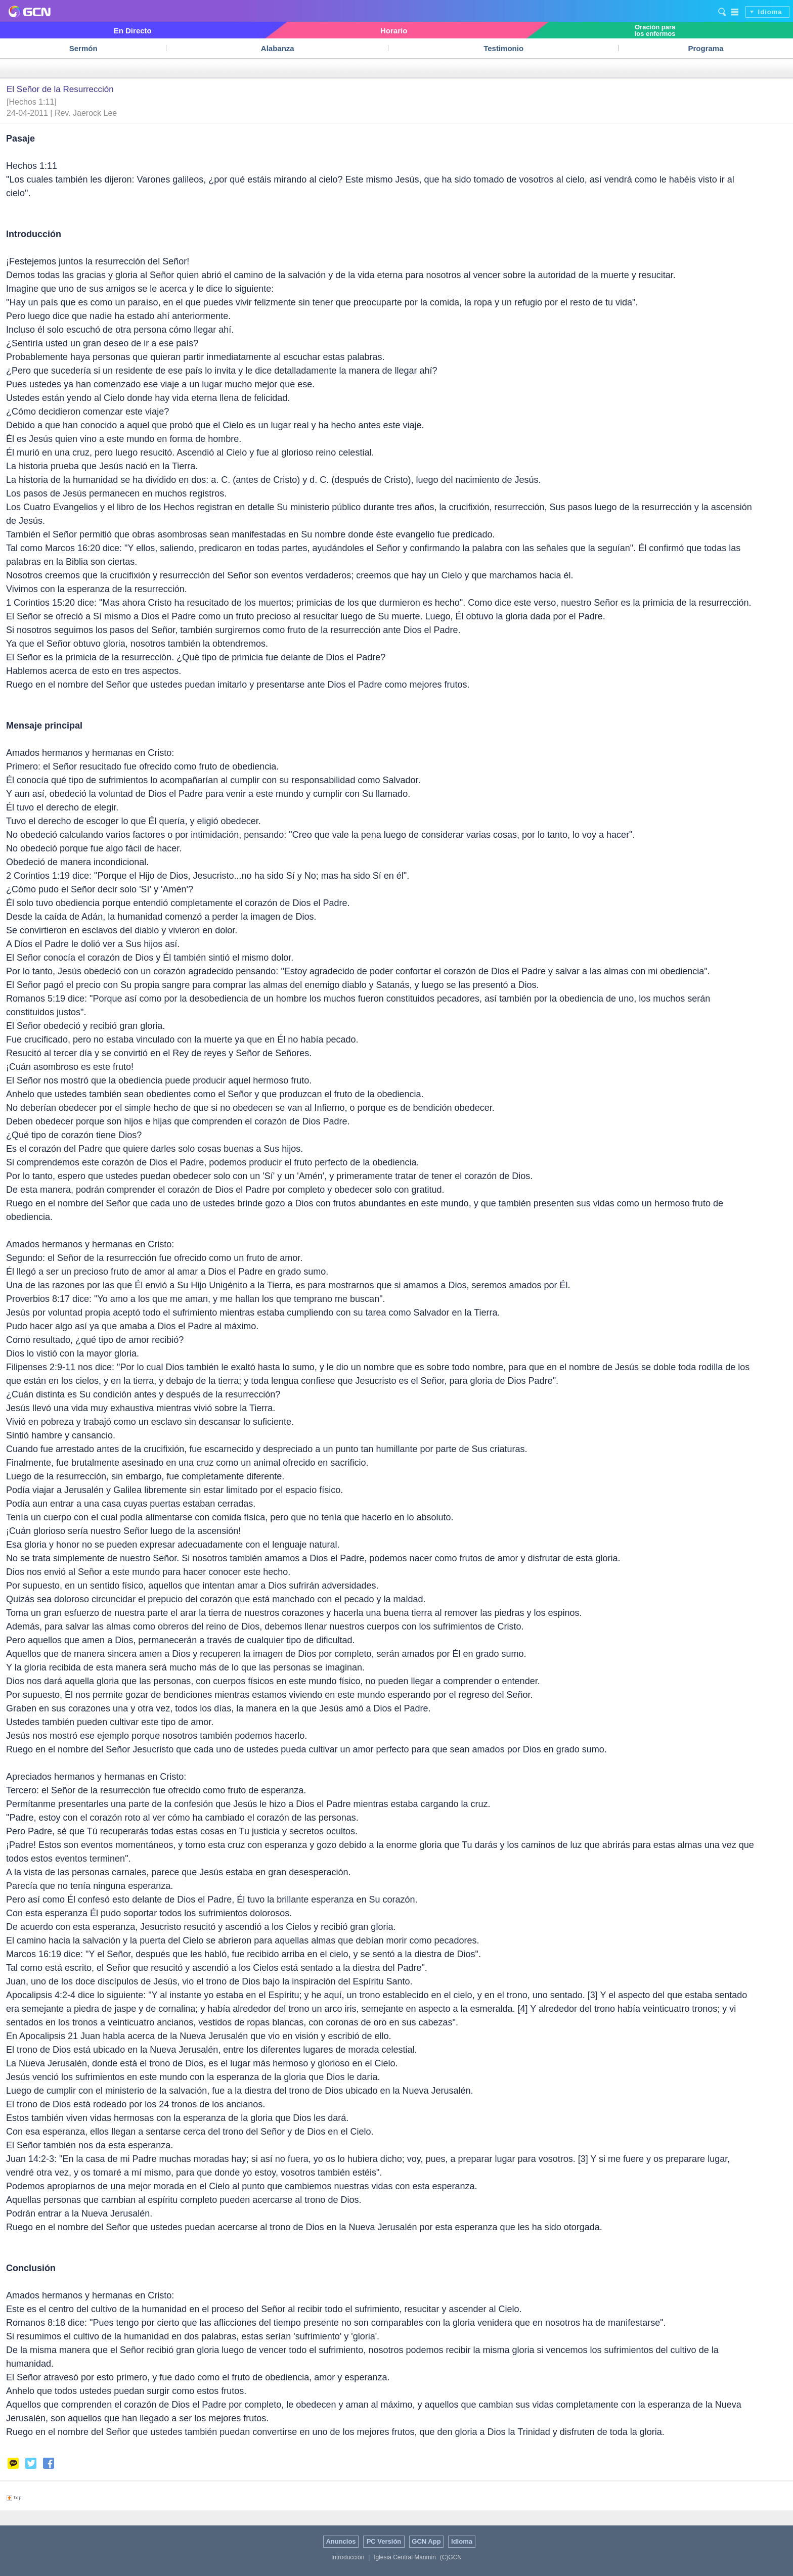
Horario (393, 30)
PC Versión (384, 2541)
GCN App (426, 2541)
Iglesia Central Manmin (405, 2557)
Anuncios (341, 2541)
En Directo (133, 30)
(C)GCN (451, 2557)
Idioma (770, 12)
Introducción (347, 2557)
